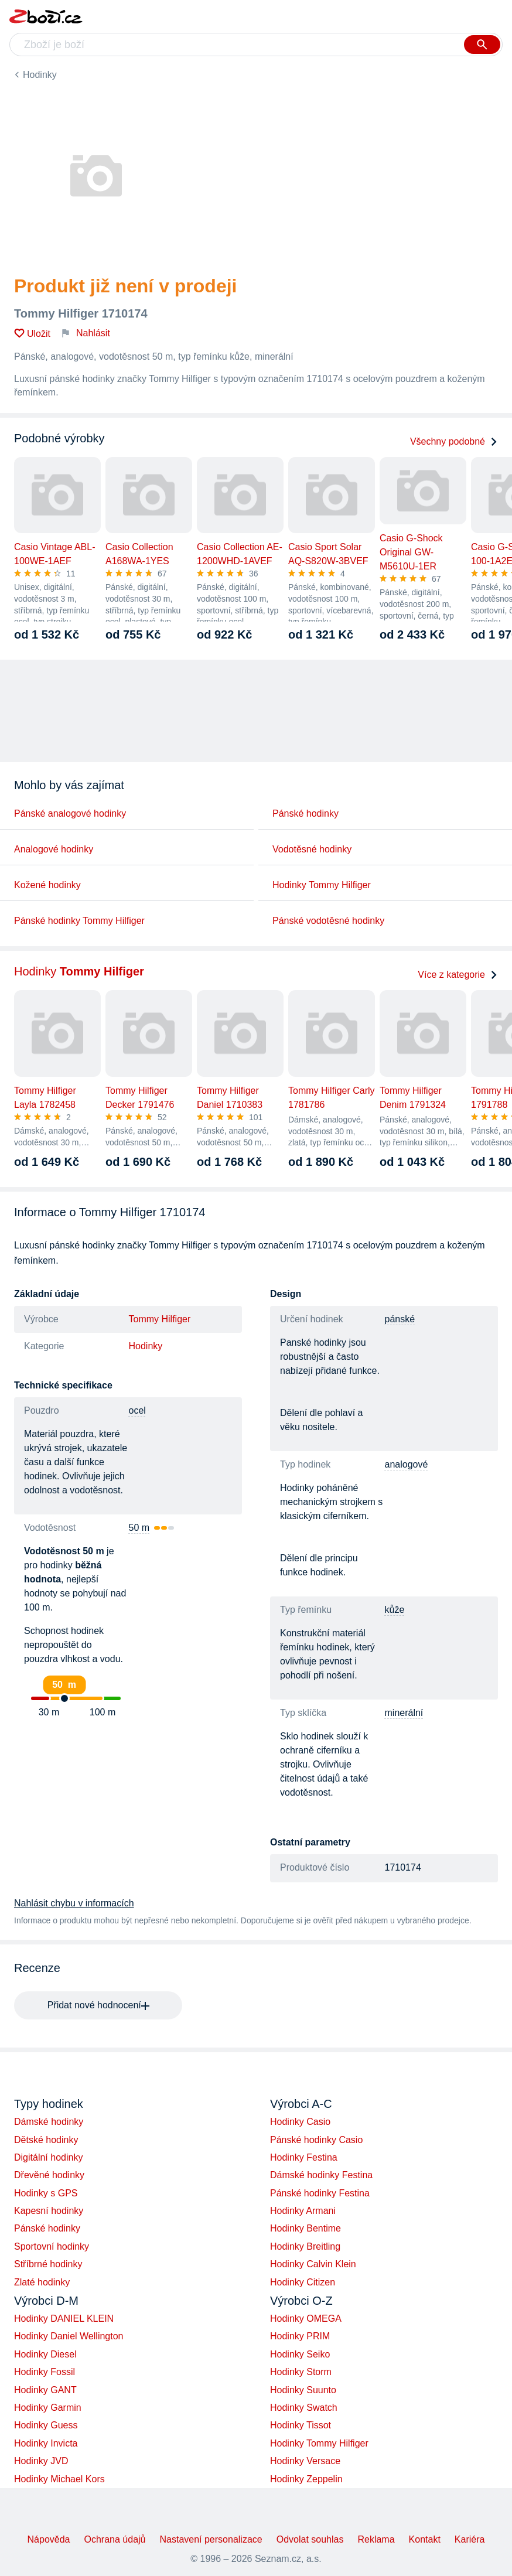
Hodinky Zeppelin (306, 2479)
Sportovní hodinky (51, 2246)
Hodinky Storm (301, 2372)
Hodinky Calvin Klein (313, 2264)
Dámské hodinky (48, 2122)
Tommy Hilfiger (160, 1319)
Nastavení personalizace (210, 2539)
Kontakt (425, 2539)
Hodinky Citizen (302, 2282)
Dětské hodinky (46, 2140)
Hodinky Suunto (303, 2390)
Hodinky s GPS (45, 2193)
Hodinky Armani (303, 2211)
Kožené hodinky (47, 885)
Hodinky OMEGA (306, 2318)
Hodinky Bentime (305, 2228)
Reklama (375, 2539)
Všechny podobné (454, 441)
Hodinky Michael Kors (59, 2479)
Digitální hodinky (48, 2157)
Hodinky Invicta (46, 2443)
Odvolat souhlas (310, 2539)
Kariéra (470, 2539)
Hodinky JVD (41, 2461)
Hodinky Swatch (303, 2408)
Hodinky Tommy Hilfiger (321, 885)
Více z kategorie (458, 975)
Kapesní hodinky (48, 2211)
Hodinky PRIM (300, 2336)
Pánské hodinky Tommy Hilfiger (79, 921)
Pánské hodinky (305, 813)
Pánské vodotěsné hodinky (328, 921)
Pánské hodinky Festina (320, 2193)
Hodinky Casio (300, 2122)
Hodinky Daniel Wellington (68, 2336)
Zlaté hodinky (42, 2282)
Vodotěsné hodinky (311, 849)
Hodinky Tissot (300, 2425)
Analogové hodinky (53, 849)
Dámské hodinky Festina (321, 2175)
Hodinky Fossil (44, 2372)
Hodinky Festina (303, 2157)
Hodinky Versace (305, 2461)
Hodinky (40, 75)
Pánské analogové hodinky (70, 813)
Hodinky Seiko (300, 2354)
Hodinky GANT (45, 2390)
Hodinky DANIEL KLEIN (64, 2318)
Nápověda (49, 2539)
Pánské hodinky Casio (316, 2140)
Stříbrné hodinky (48, 2264)
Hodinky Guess (46, 2425)
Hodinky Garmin (47, 2408)
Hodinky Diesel (45, 2354)
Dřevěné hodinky (49, 2175)
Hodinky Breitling (305, 2246)
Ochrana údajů (115, 2539)
